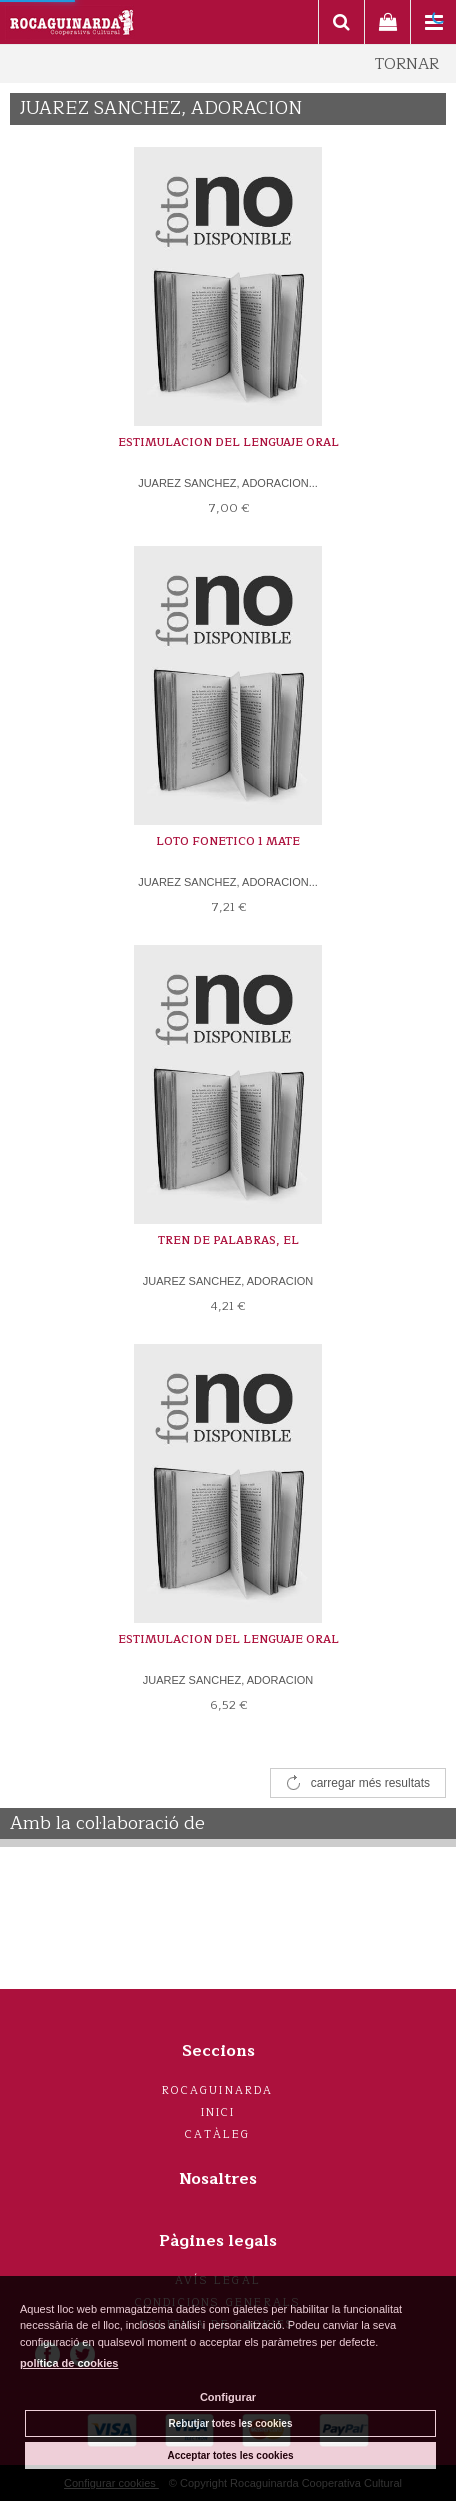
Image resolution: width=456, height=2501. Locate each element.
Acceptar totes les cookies (230, 2455)
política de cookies (69, 2363)
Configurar (228, 2397)
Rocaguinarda (217, 2090)
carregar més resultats (370, 1783)
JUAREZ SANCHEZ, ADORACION (228, 1281)
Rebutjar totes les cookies (231, 2423)
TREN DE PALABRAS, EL (228, 1240)
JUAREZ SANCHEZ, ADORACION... (228, 483)
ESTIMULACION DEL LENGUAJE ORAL (228, 442)
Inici (218, 2112)
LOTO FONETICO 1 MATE (228, 841)
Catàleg (217, 2134)
